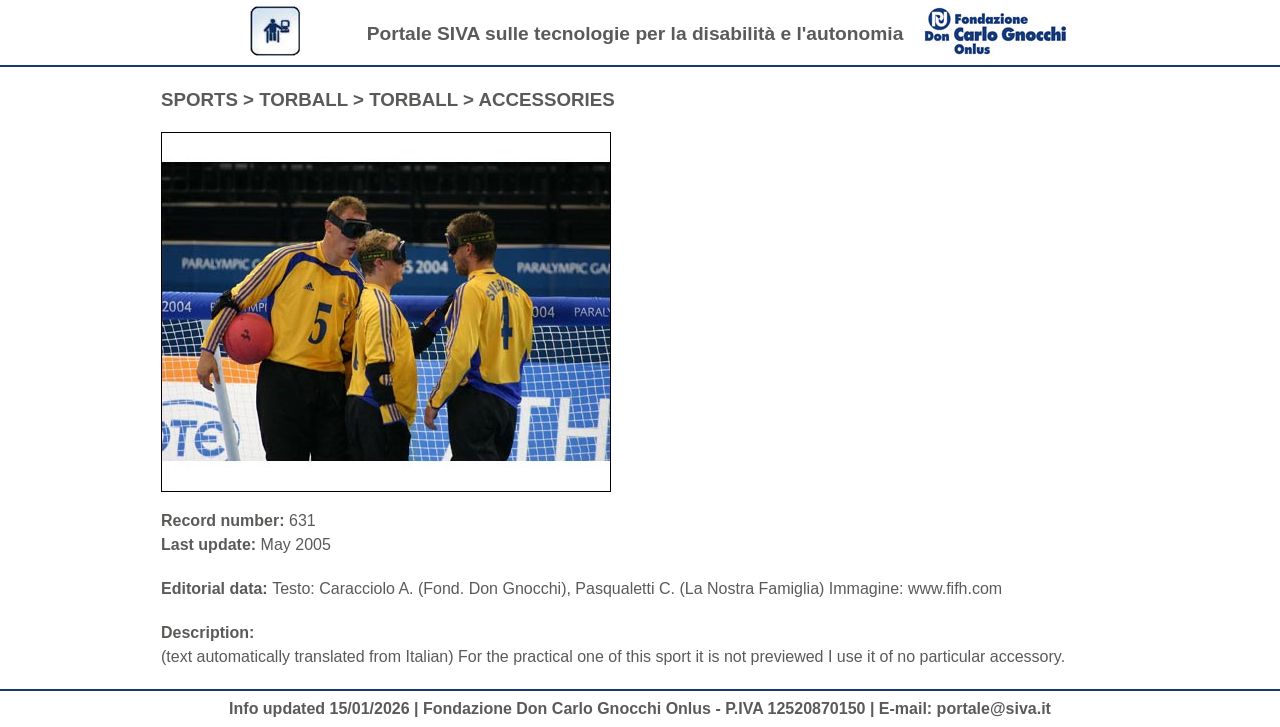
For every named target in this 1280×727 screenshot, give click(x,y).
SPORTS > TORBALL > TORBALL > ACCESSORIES (388, 99)
